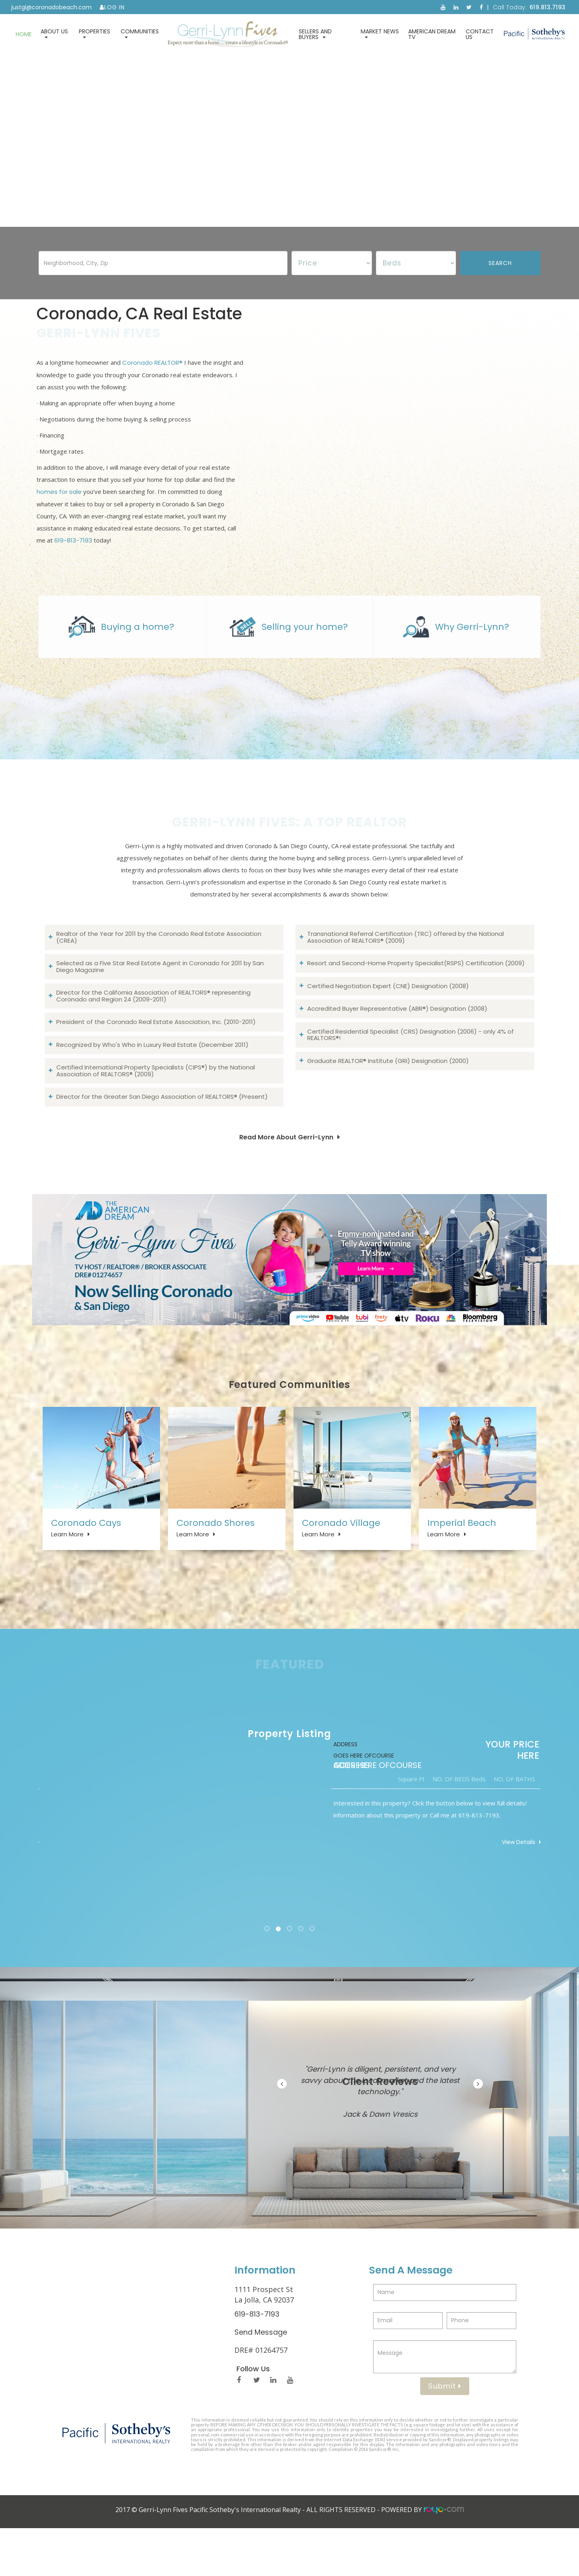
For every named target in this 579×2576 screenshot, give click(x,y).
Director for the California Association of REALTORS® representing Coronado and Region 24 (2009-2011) (153, 1025)
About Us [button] (54, 32)
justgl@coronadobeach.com (51, 7)
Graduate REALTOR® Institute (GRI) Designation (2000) (388, 1090)
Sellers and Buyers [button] (315, 34)
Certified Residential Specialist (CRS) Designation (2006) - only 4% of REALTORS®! (410, 1064)
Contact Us (480, 34)
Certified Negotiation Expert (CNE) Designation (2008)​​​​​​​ (388, 1015)
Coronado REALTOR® (152, 377)
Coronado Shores (216, 1555)
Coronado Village (341, 1555)
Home (24, 34)
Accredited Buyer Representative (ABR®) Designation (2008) (397, 1038)
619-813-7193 (73, 555)
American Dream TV (432, 34)
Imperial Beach (461, 1555)
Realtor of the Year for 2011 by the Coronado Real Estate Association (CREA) (158, 966)
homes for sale (59, 506)
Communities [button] (140, 32)
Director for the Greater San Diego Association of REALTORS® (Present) (162, 1126)
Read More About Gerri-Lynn (286, 1167)
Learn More (67, 1567)
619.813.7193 (548, 7)
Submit (444, 2434)
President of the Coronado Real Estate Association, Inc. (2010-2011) (156, 1051)
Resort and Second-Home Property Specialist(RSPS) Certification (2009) (416, 993)
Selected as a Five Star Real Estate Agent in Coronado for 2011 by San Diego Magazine (160, 996)
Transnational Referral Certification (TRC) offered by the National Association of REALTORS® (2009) (405, 966)
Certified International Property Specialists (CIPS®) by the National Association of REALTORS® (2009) (155, 1100)
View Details (506, 1890)
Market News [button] (380, 32)
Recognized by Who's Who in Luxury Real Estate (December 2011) (152, 1074)
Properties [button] (94, 32)
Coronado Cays (86, 1555)
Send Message (260, 2380)
